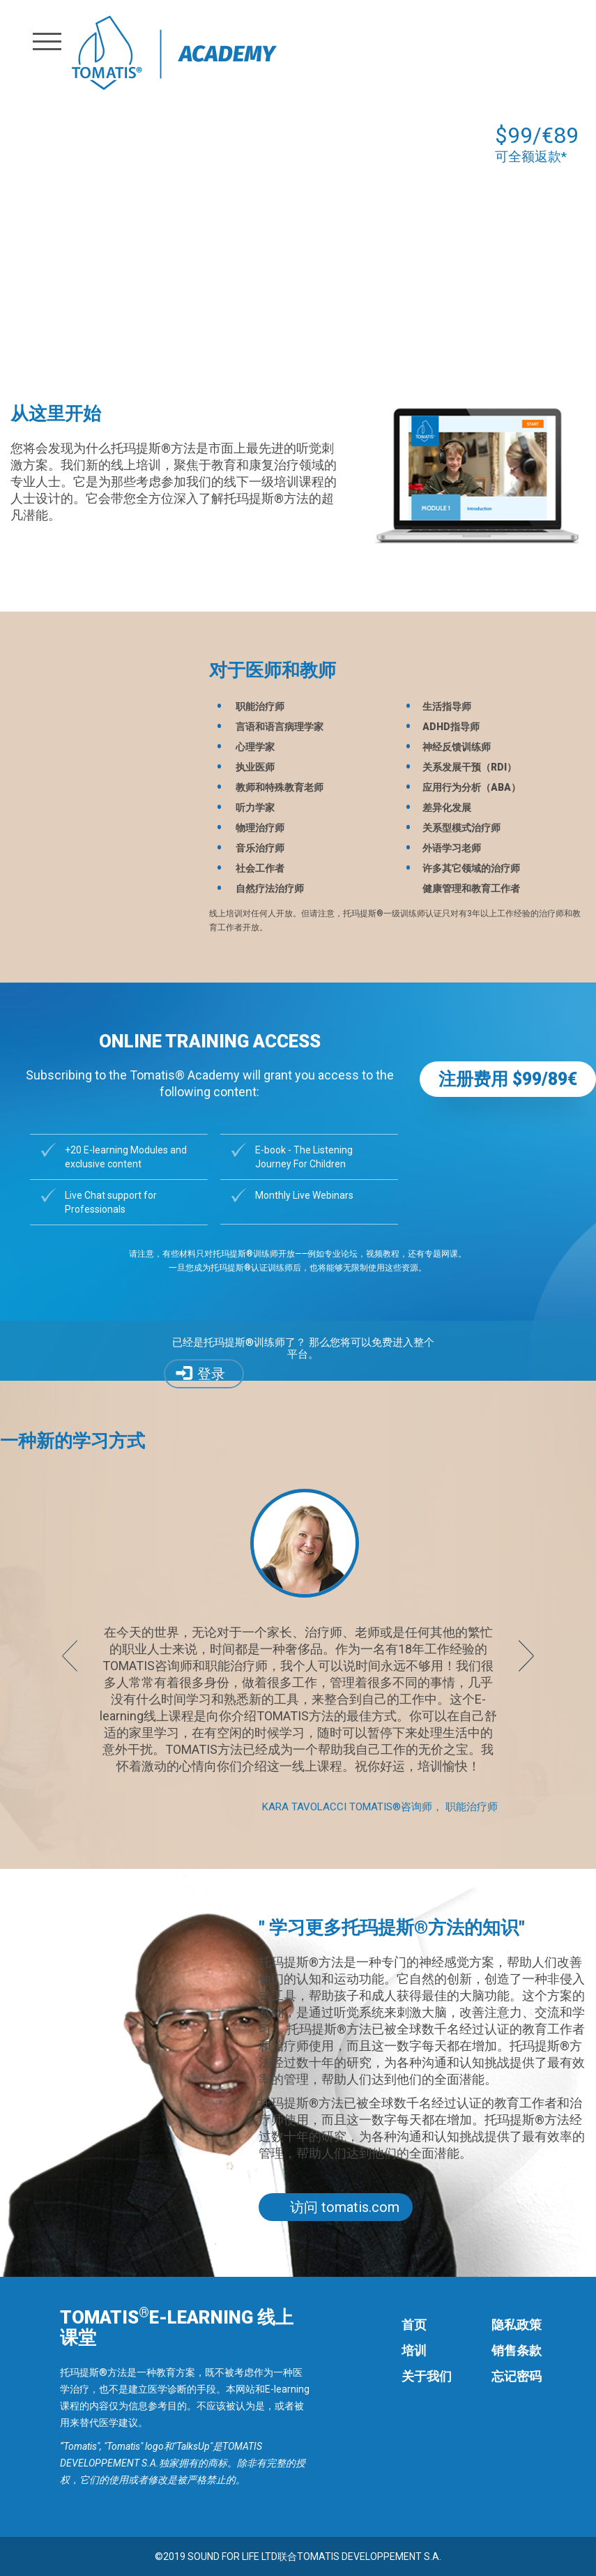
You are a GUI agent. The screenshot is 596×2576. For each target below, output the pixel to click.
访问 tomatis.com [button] (344, 2207)
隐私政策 (516, 2324)
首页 (414, 2324)
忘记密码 (516, 2376)
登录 (211, 1373)
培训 (414, 2350)
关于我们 (427, 2376)
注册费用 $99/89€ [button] (507, 1079)
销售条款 (516, 2350)
